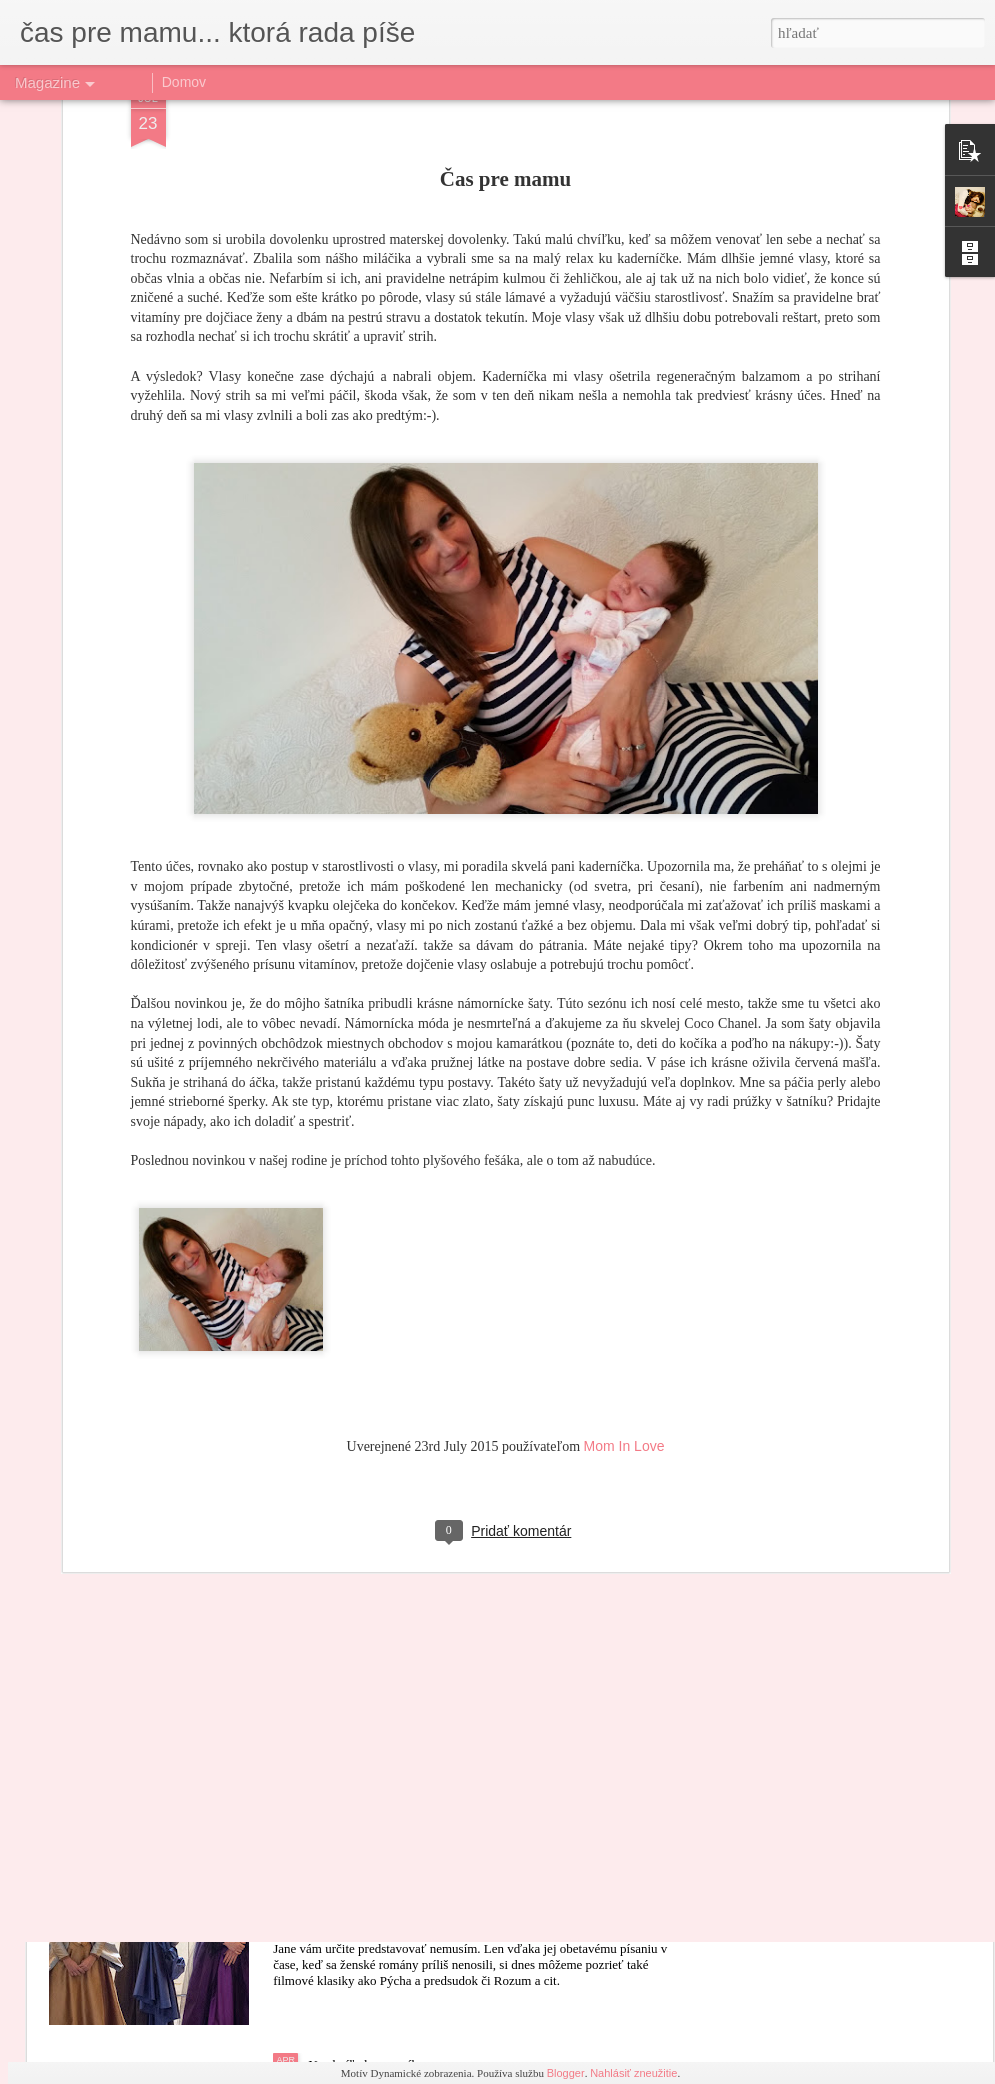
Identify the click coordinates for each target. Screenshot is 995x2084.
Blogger (566, 2073)
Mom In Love (624, 1306)
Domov (184, 82)
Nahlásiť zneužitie (633, 2073)
